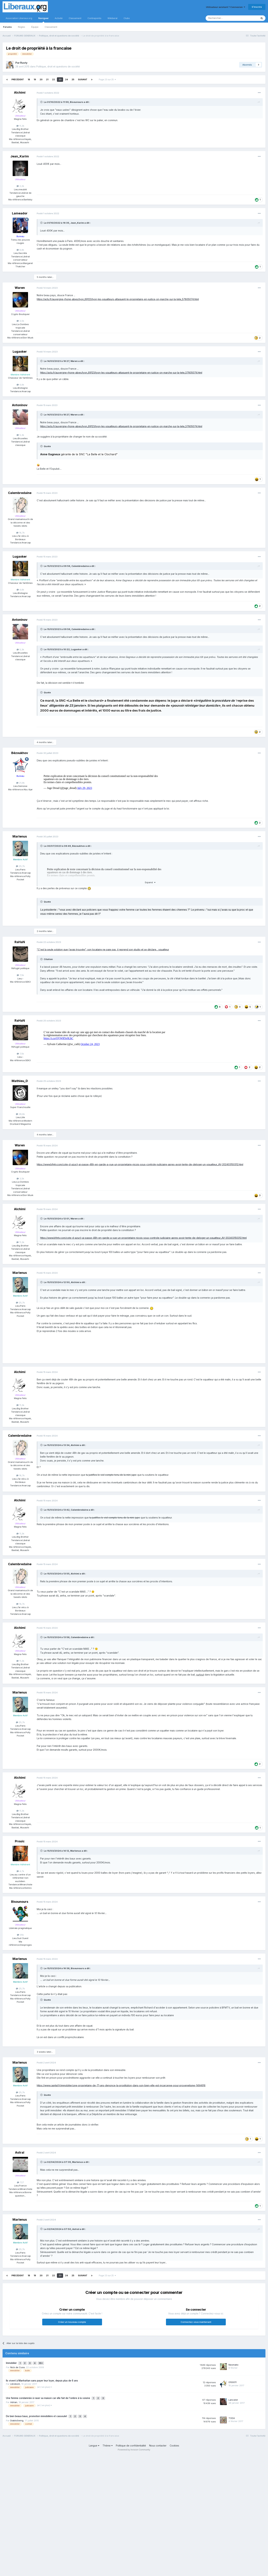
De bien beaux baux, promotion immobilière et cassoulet (37, 2538)
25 (73, 79)
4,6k (20, 384)
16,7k (20, 532)
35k (20, 2060)
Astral (19, 2278)
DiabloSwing (16, 2541)
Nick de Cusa (17, 2491)
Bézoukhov (19, 753)
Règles (21, 26)
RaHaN (20, 968)
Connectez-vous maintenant (196, 2447)
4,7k (20, 1996)
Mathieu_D (20, 1206)
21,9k (20, 782)
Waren (20, 287)
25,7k (20, 892)
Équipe (34, 26)
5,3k (20, 435)
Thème (108, 2566)
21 (47, 79)
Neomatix (233, 2489)
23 (60, 79)
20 (41, 79)
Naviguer (43, 20)
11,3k (20, 125)
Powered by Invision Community (134, 2571)
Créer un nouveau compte (72, 2447)
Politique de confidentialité (131, 2566)
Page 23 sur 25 (107, 79)
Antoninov (20, 405)
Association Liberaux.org (19, 18)
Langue (94, 2566)
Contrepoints (94, 18)
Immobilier (11, 2488)
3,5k (20, 320)
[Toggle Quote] (41, 102)
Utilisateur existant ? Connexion (225, 7)
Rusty (23, 62)
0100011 (233, 2506)
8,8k (20, 249)
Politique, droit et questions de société (58, 66)
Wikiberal (112, 18)
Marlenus (19, 863)
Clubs (127, 18)
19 (35, 79)
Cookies (174, 2566)
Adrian (13, 2524)
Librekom (15, 2508)
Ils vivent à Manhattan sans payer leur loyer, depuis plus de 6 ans (42, 2504)
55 (41, 2488)
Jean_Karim (19, 156)
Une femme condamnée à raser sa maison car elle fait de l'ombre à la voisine (48, 2521)
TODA (232, 2540)
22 (53, 79)
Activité (59, 18)
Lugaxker (20, 351)
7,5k (20, 1001)
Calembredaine (19, 493)
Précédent (17, 79)
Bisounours (76, 102)
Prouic (20, 1967)
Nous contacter (157, 2566)
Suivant (82, 79)
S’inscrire (257, 6)
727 (20, 2308)
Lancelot (233, 2523)
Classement (51, 26)
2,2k (20, 186)
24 (66, 79)
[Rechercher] (224, 18)
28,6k (20, 1239)
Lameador (20, 213)
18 (29, 79)
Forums (7, 26)
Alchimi (19, 92)
